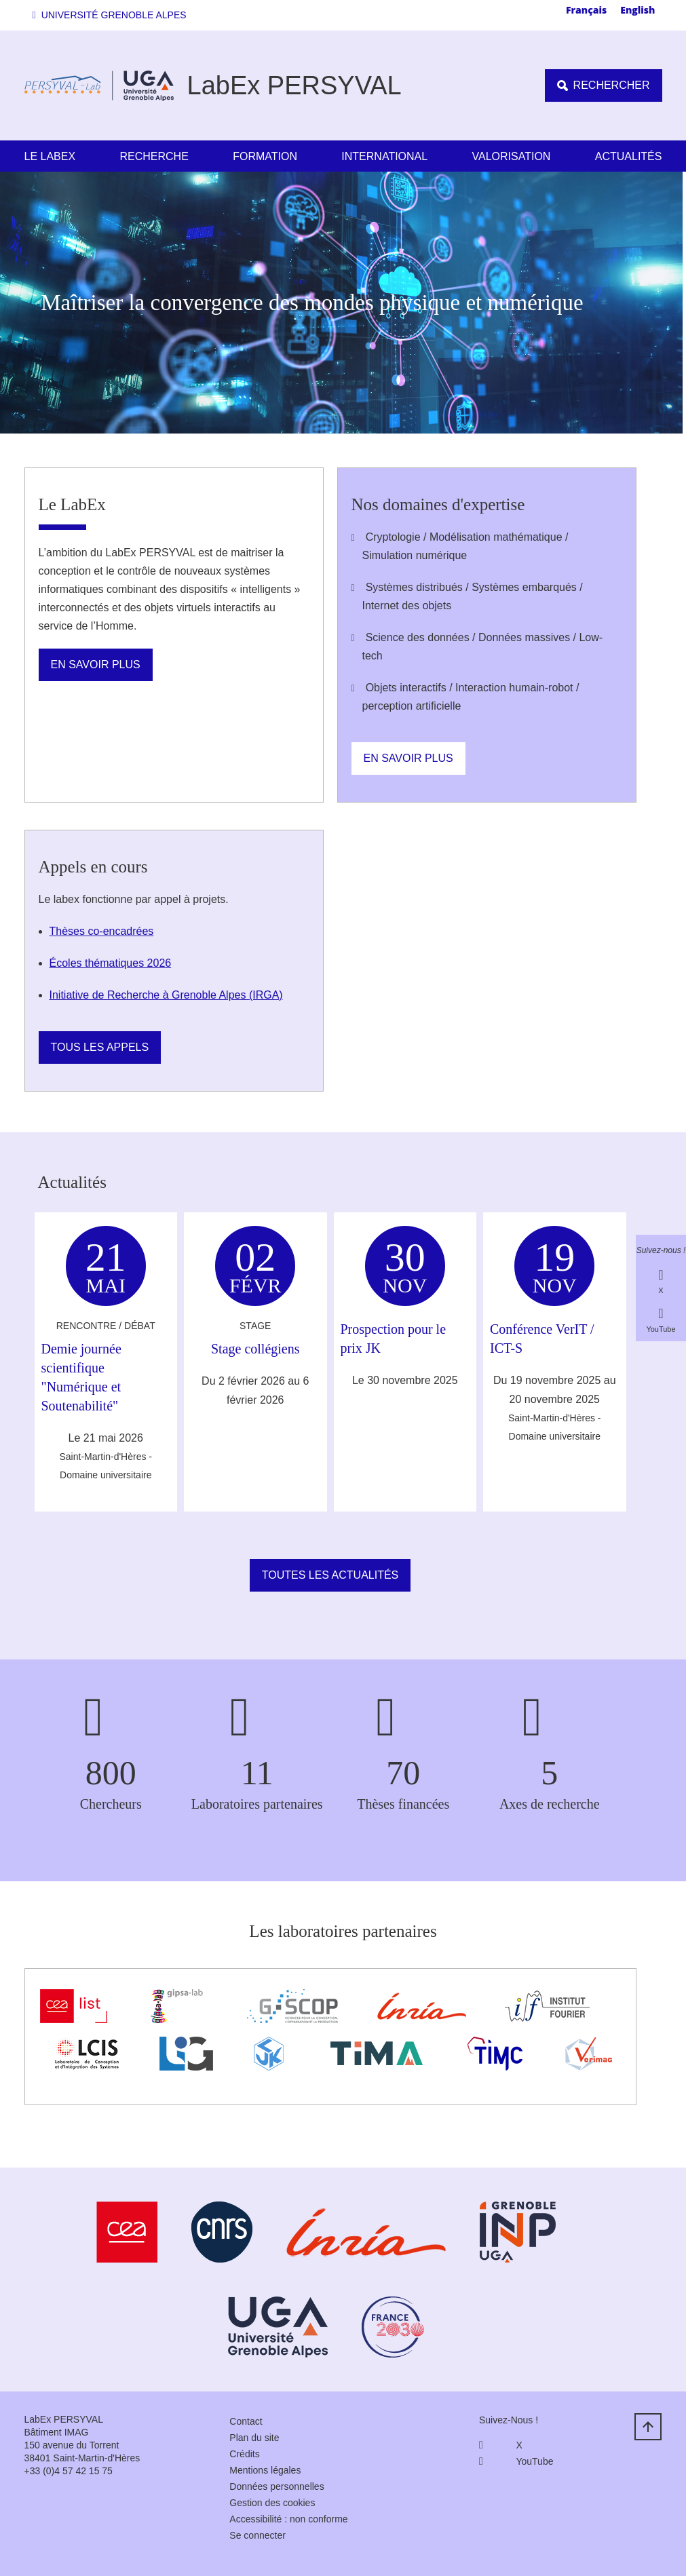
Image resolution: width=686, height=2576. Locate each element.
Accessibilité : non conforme (288, 2519)
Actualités (628, 156)
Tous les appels (100, 1047)
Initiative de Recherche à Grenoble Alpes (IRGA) (166, 995)
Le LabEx (50, 156)
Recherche (153, 156)
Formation (265, 156)
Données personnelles (276, 2486)
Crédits (244, 2453)
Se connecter (257, 2535)
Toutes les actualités (330, 1575)
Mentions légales (265, 2470)
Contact (245, 2421)
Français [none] (586, 9)
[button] (111, 15)
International (384, 156)
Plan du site (254, 2437)
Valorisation (511, 156)
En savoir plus (95, 664)
